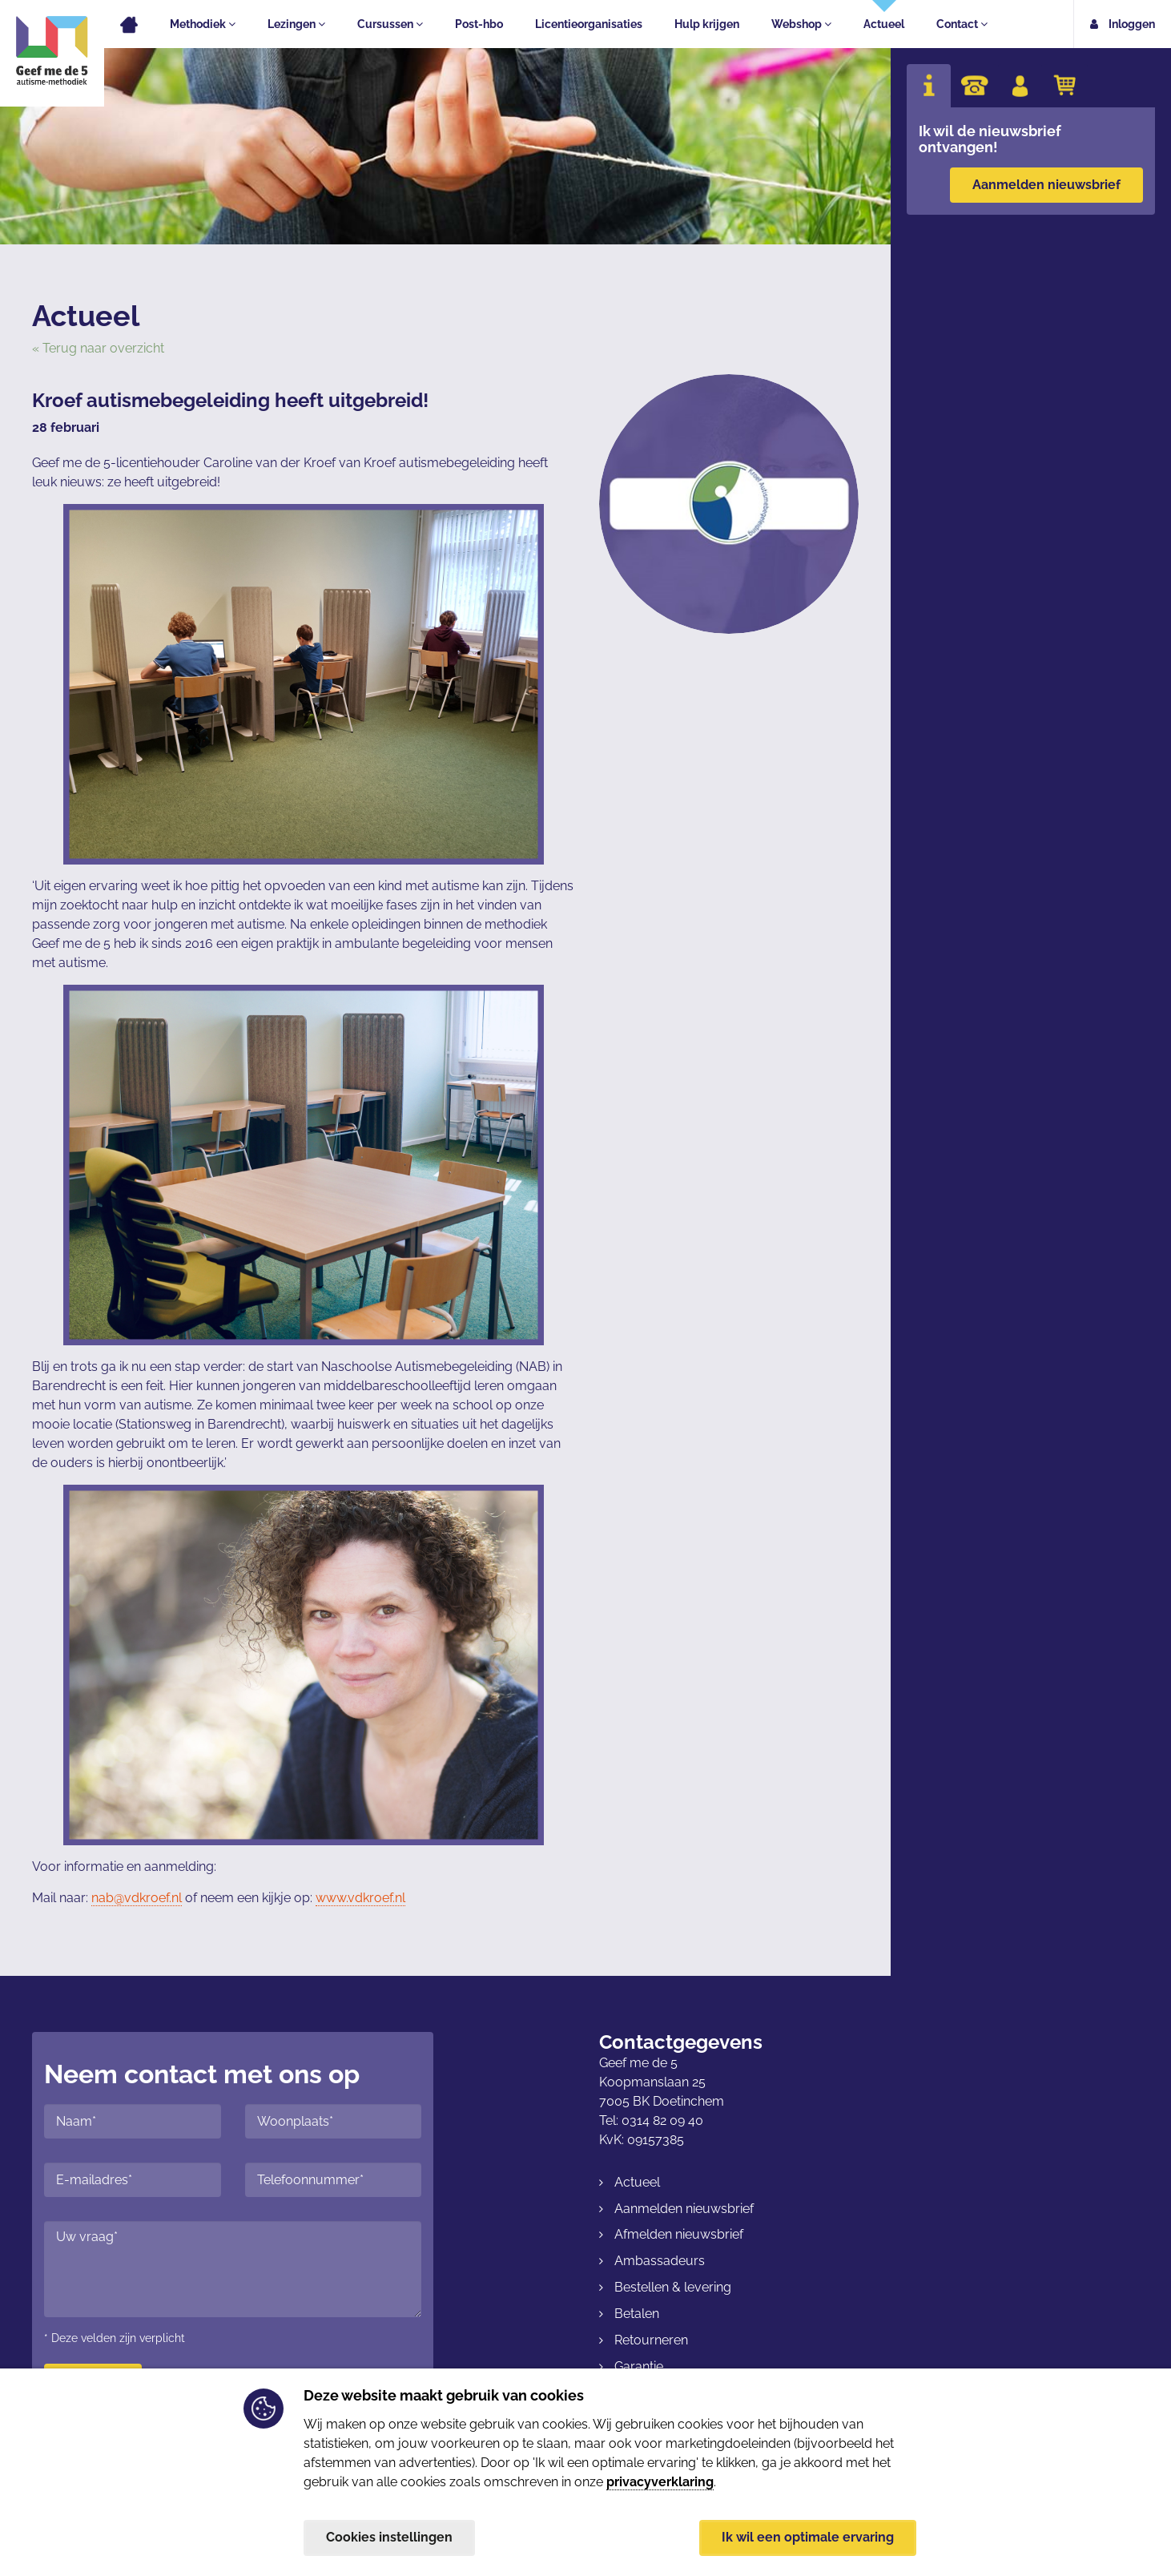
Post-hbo (479, 24)
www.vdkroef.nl (360, 1897)
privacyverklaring (660, 2481)
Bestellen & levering (672, 2287)
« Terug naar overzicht (98, 348)
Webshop (801, 24)
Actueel (883, 24)
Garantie (638, 2366)
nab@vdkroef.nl (136, 1897)
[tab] (929, 86)
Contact (962, 24)
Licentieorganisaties (588, 24)
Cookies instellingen (389, 2537)
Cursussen (390, 24)
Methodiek (202, 24)
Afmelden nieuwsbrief (678, 2234)
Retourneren (651, 2340)
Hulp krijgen (706, 24)
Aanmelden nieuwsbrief (1046, 184)
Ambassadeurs (659, 2260)
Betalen (636, 2313)
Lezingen (296, 24)
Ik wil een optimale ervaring (808, 2537)
